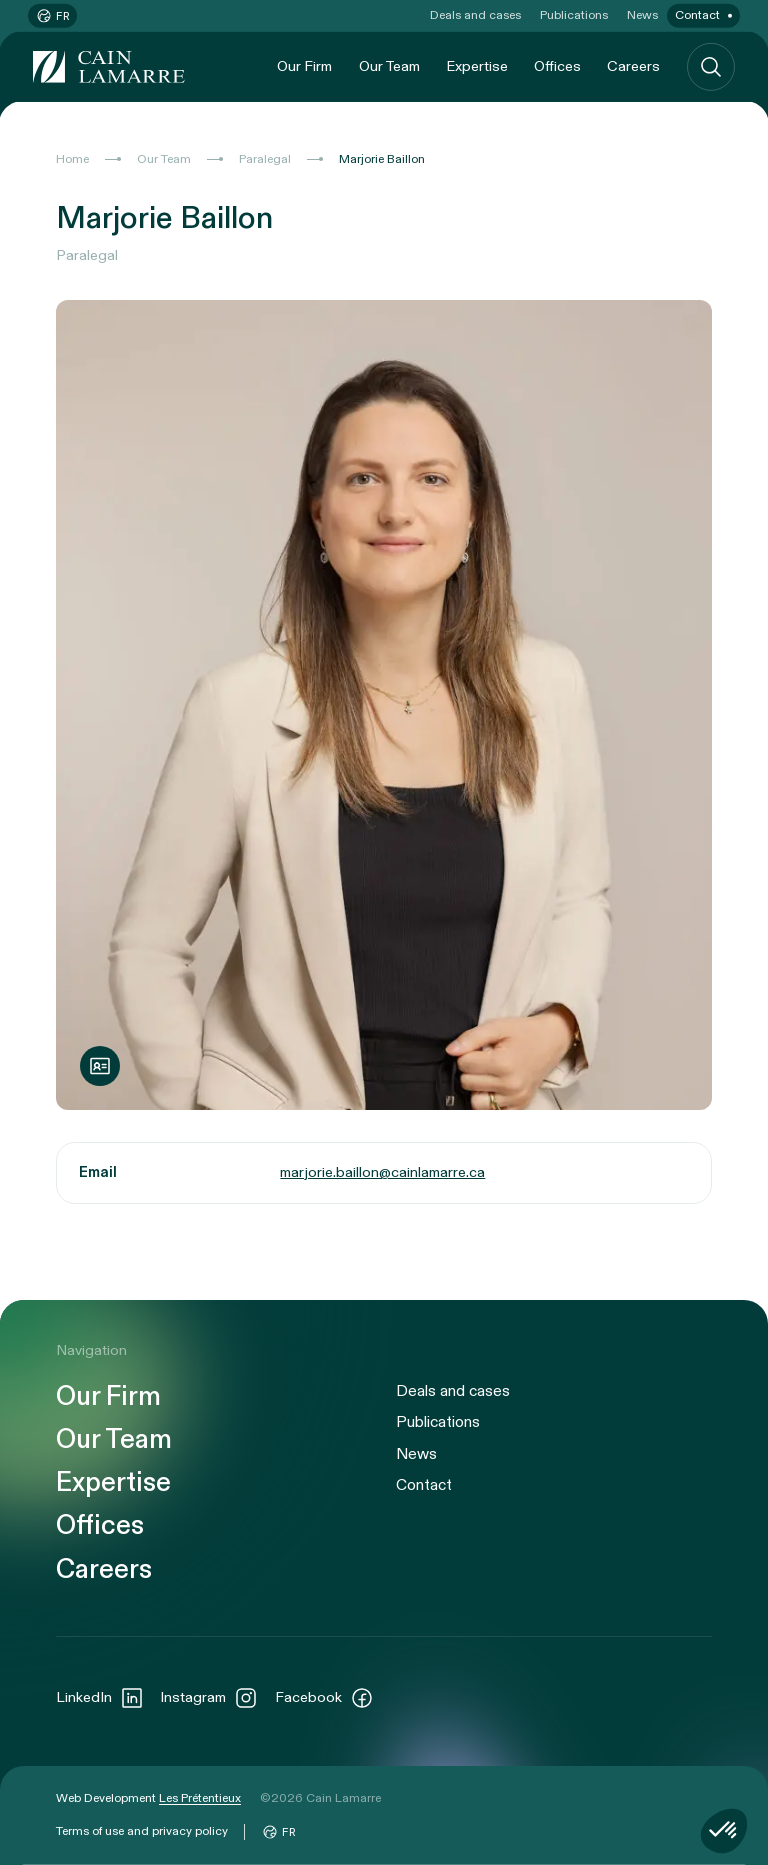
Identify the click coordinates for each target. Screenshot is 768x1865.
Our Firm (304, 66)
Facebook (324, 1698)
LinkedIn (100, 1698)
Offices (557, 66)
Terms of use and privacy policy (142, 1831)
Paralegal (265, 159)
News (642, 15)
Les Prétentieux (200, 1798)
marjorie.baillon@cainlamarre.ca (382, 1172)
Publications (574, 15)
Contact (697, 15)
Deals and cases (475, 15)
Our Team (389, 66)
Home (72, 159)
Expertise (477, 66)
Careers (633, 66)
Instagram (209, 1698)
